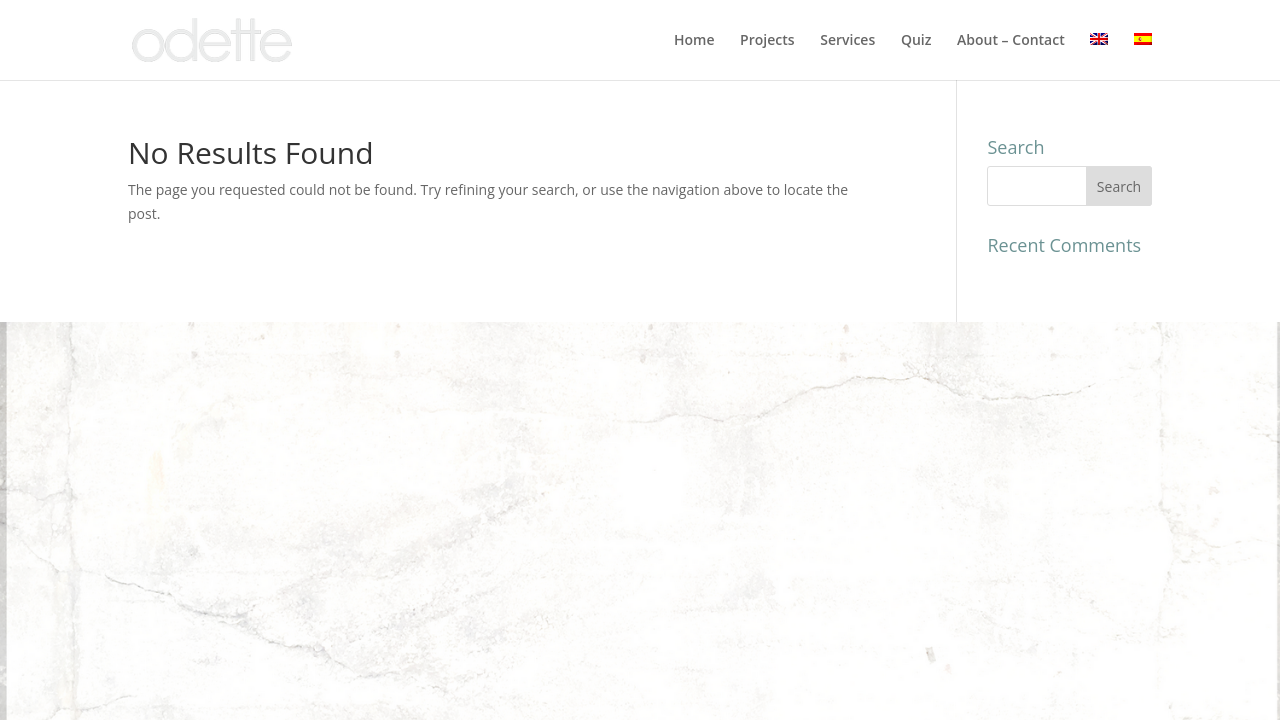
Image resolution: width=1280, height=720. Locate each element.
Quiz (916, 41)
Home (694, 41)
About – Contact (1011, 41)
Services (847, 41)
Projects (767, 41)
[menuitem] (1099, 56)
